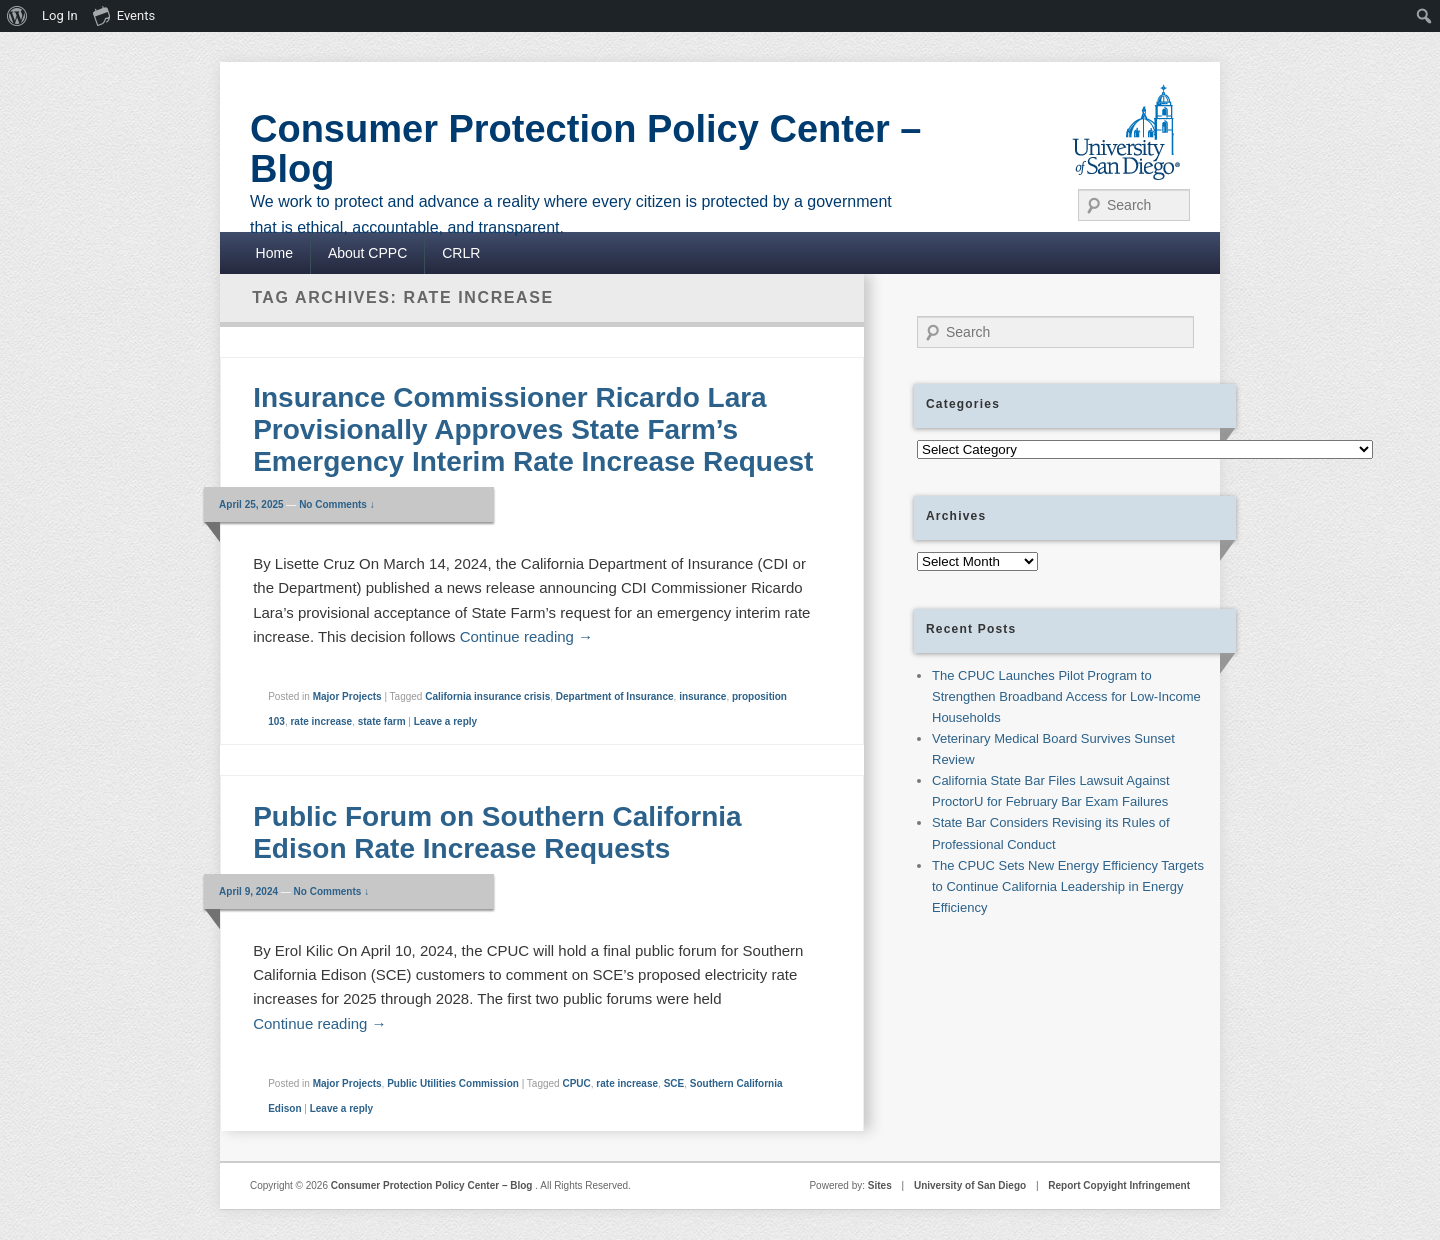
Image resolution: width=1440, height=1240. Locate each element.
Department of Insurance (615, 696)
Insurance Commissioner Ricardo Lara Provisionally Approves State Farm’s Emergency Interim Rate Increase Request (537, 429)
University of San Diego (970, 1185)
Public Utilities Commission (453, 1083)
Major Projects (347, 696)
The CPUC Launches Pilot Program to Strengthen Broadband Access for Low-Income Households (1066, 696)
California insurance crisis (487, 696)
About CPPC (367, 253)
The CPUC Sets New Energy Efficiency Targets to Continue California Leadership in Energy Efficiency (1068, 886)
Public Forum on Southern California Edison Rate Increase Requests (497, 832)
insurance (702, 696)
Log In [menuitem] (60, 15)
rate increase (321, 721)
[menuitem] (17, 16)
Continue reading (526, 636)
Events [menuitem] (124, 15)
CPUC (576, 1083)
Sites (880, 1185)
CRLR (461, 253)
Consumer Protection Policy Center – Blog (586, 149)
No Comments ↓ (337, 504)
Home (274, 253)
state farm (382, 721)
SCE (674, 1083)
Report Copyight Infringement (1119, 1185)
